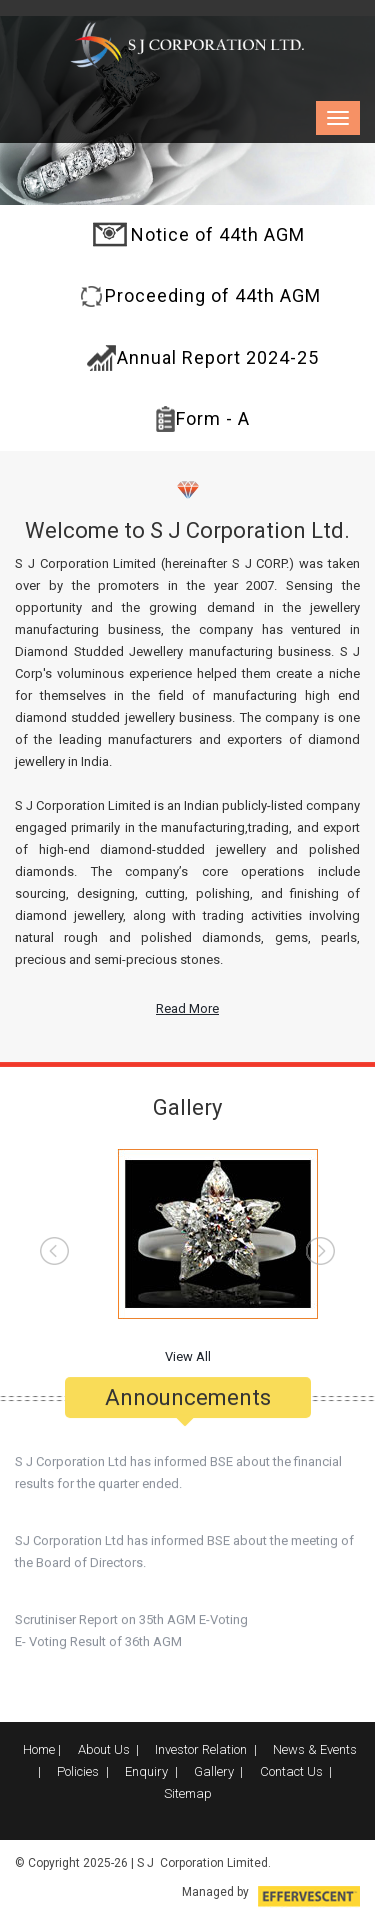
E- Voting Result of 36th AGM (98, 1634)
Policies (78, 1771)
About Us (104, 1749)
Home (39, 1749)
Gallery (214, 1771)
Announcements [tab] (188, 1390)
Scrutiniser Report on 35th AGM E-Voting (131, 1612)
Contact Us (291, 1771)
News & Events (315, 1749)
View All (188, 1356)
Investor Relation (201, 1749)
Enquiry (146, 1771)
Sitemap (188, 1793)
